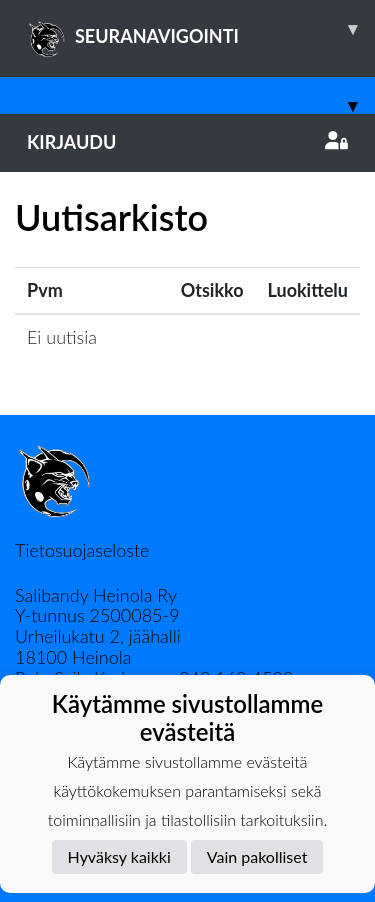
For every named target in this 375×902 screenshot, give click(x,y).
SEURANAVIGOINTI (201, 29)
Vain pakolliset (257, 856)
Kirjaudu (187, 142)
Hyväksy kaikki (119, 856)
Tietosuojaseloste (82, 550)
